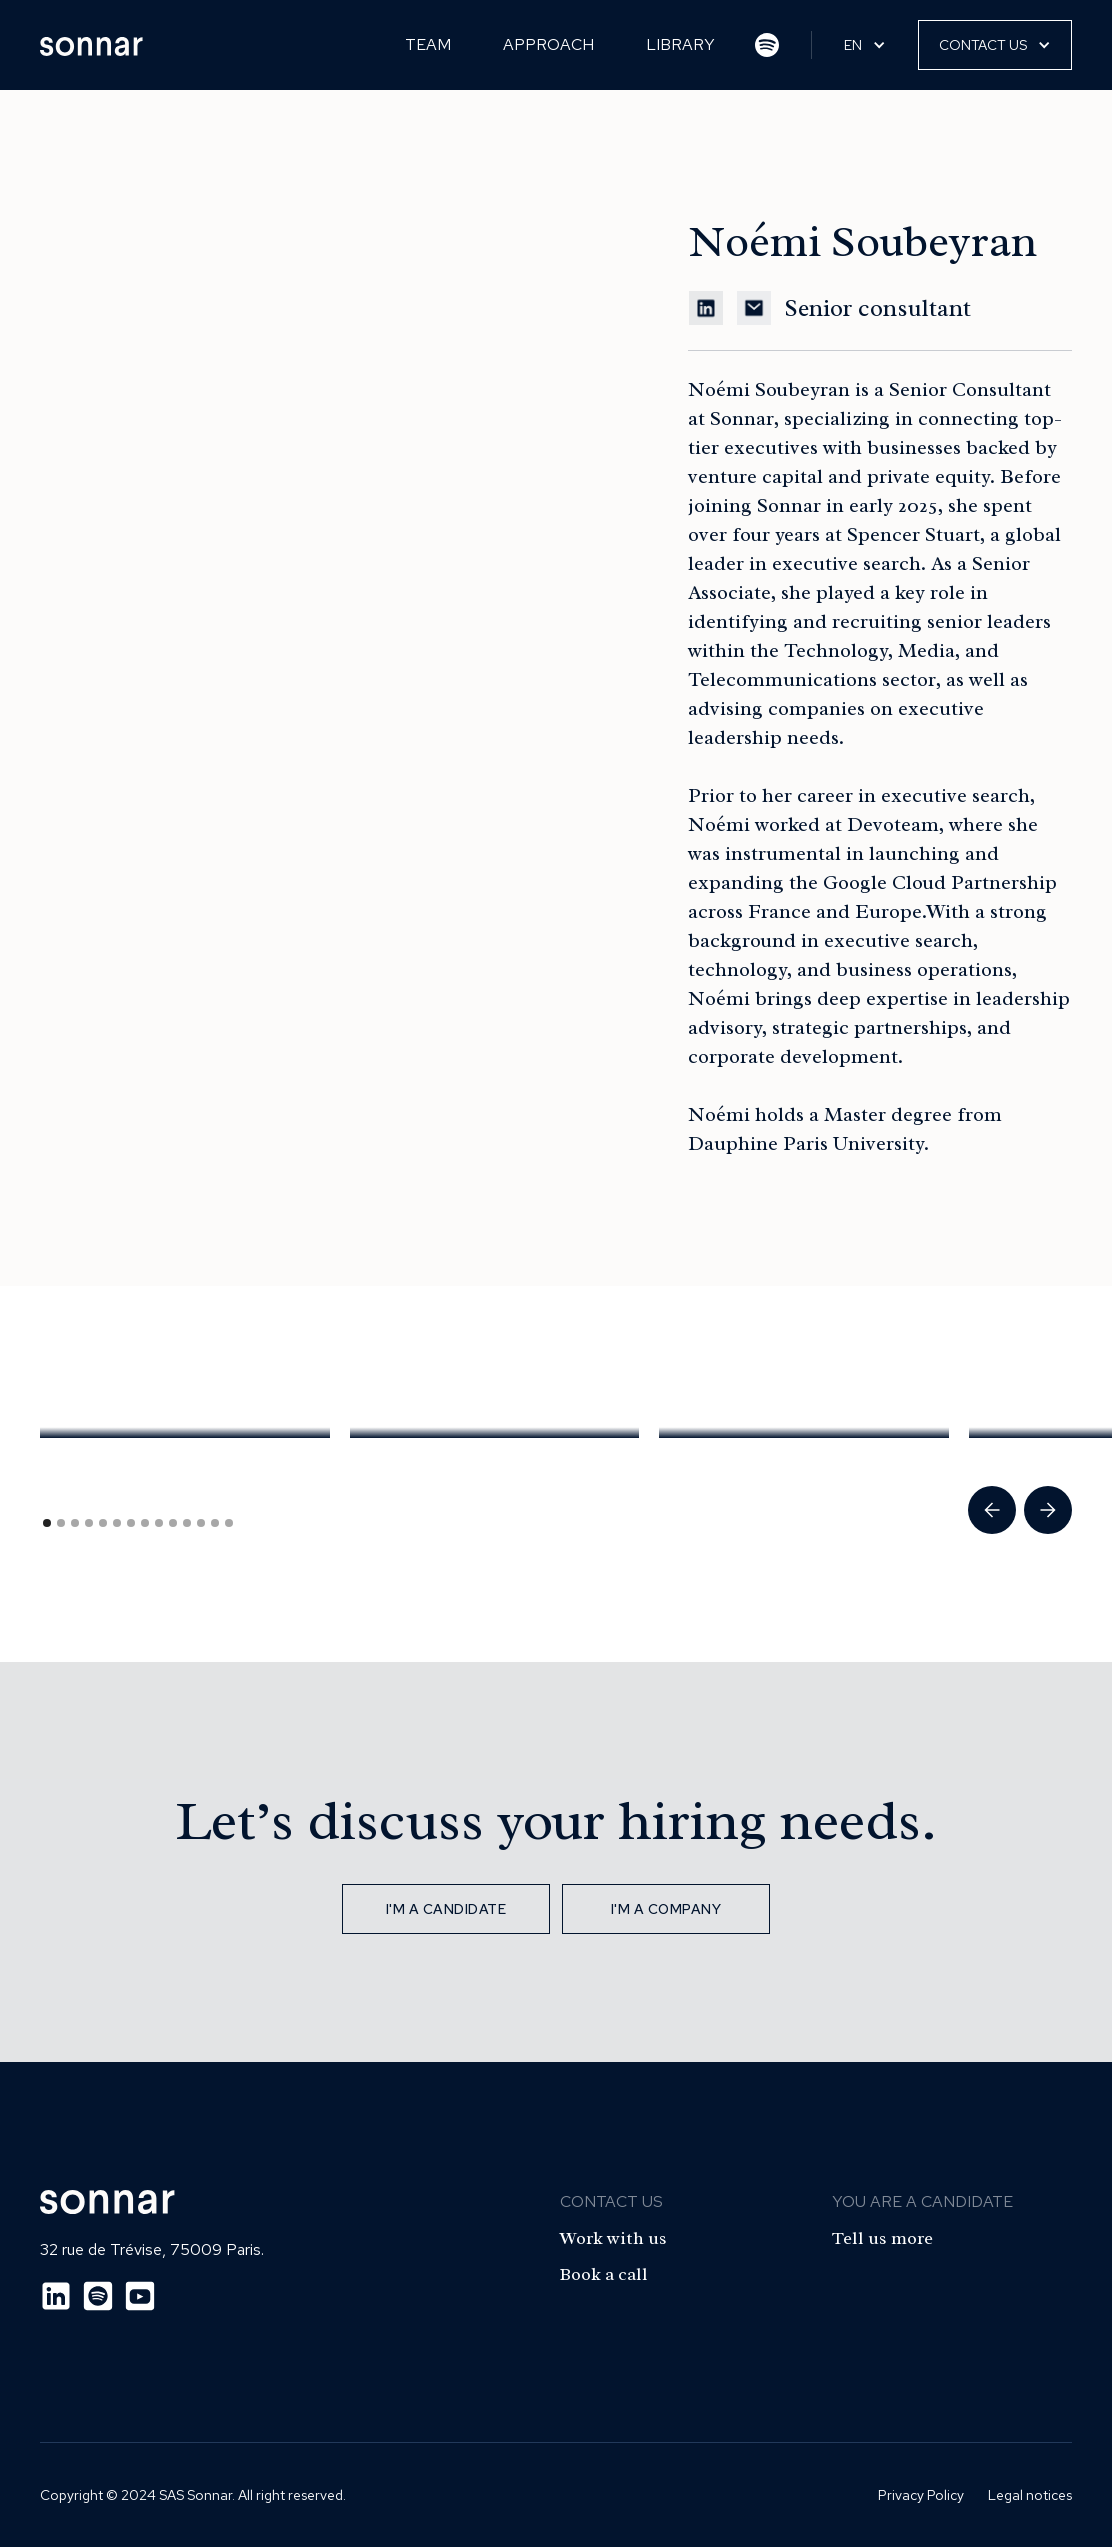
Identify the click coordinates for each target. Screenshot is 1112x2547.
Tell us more (882, 2238)
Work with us (613, 2238)
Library (680, 44)
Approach (548, 44)
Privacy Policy (921, 2495)
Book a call (604, 2274)
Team (428, 44)
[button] (865, 45)
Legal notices (1030, 2495)
